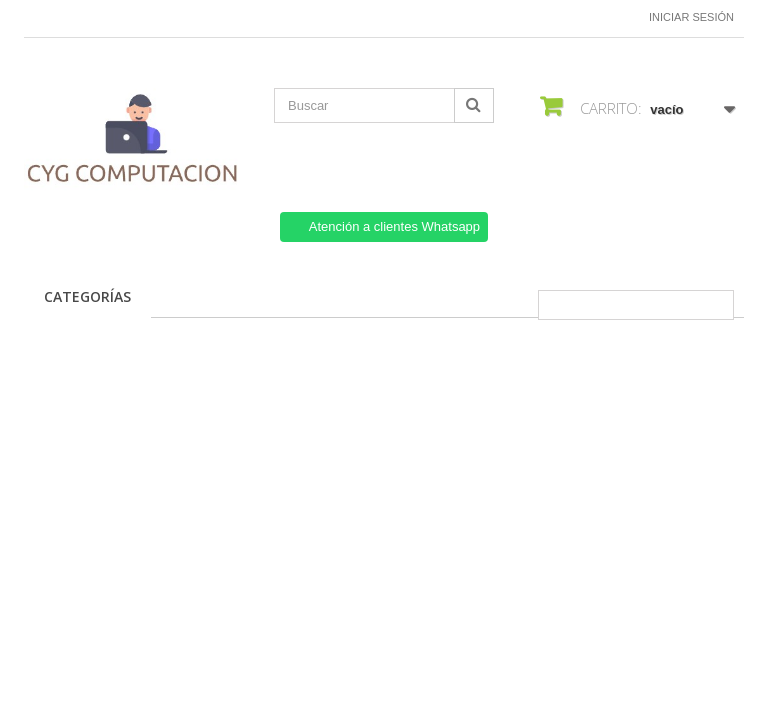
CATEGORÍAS (87, 296)
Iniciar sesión (691, 17)
